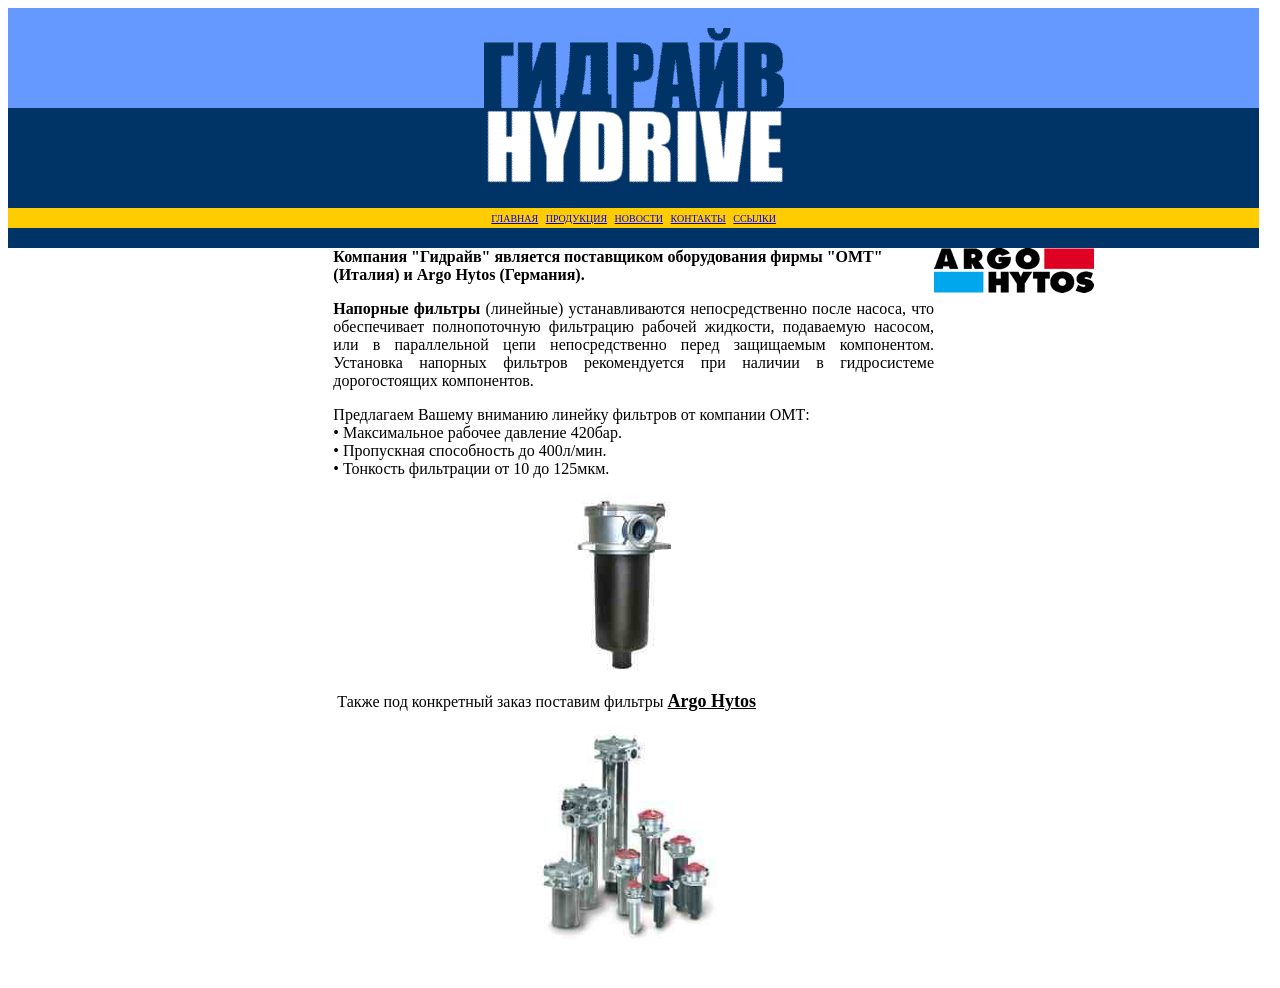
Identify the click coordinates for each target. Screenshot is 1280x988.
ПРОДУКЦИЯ (576, 218)
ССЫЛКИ (754, 218)
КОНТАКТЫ (698, 218)
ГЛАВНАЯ (514, 218)
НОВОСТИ (639, 218)
